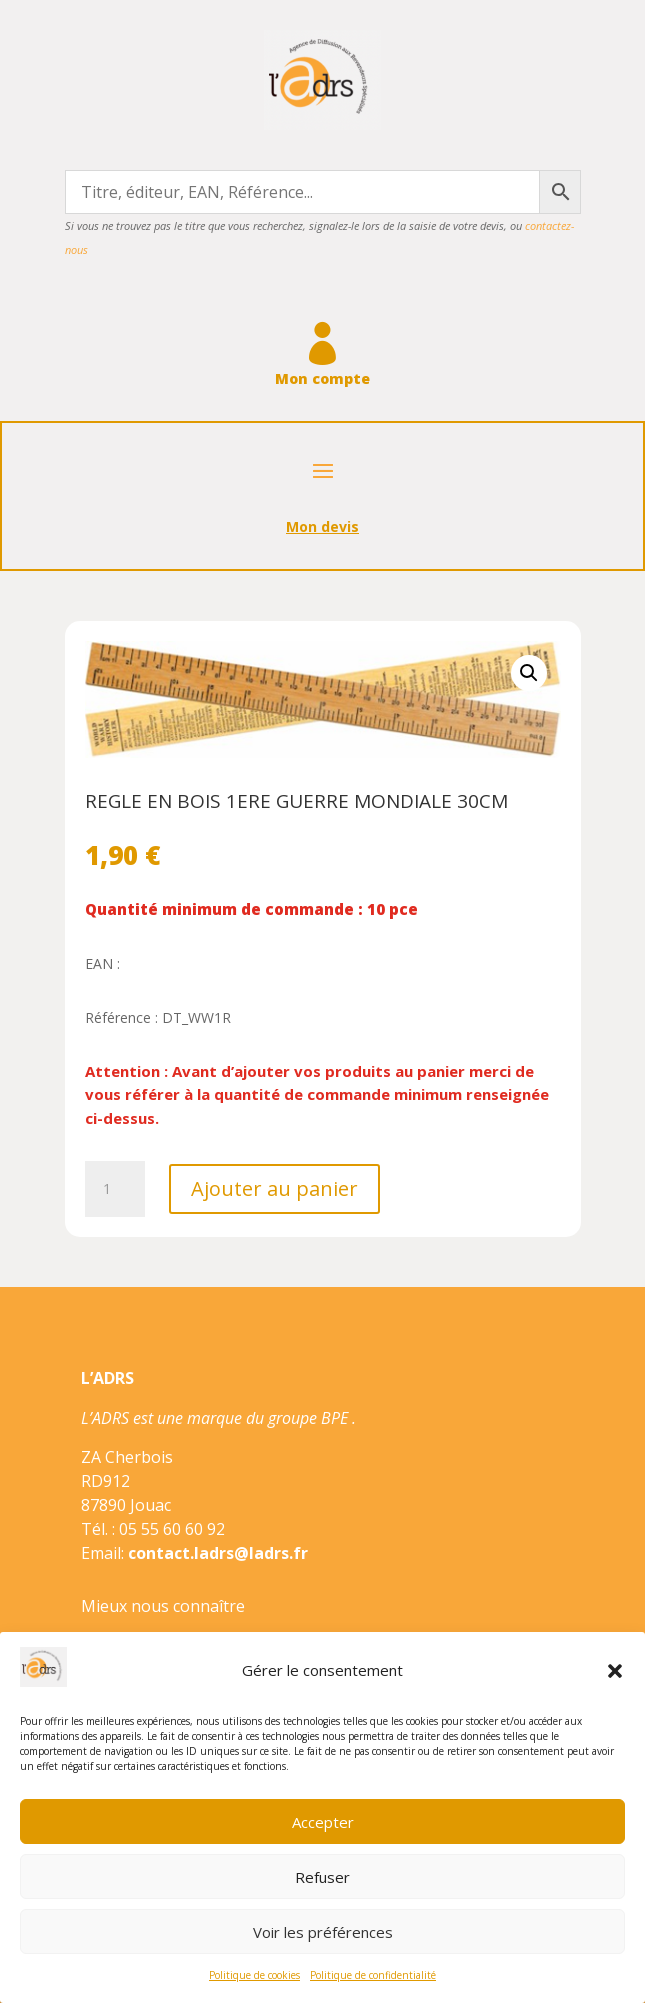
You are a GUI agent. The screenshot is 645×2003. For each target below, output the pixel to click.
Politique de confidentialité (373, 1975)
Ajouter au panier (274, 1188)
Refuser (322, 1877)
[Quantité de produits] (115, 1189)
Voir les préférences (323, 1932)
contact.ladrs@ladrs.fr (218, 1553)
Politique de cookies (254, 1975)
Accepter (323, 1822)
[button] (615, 1671)
